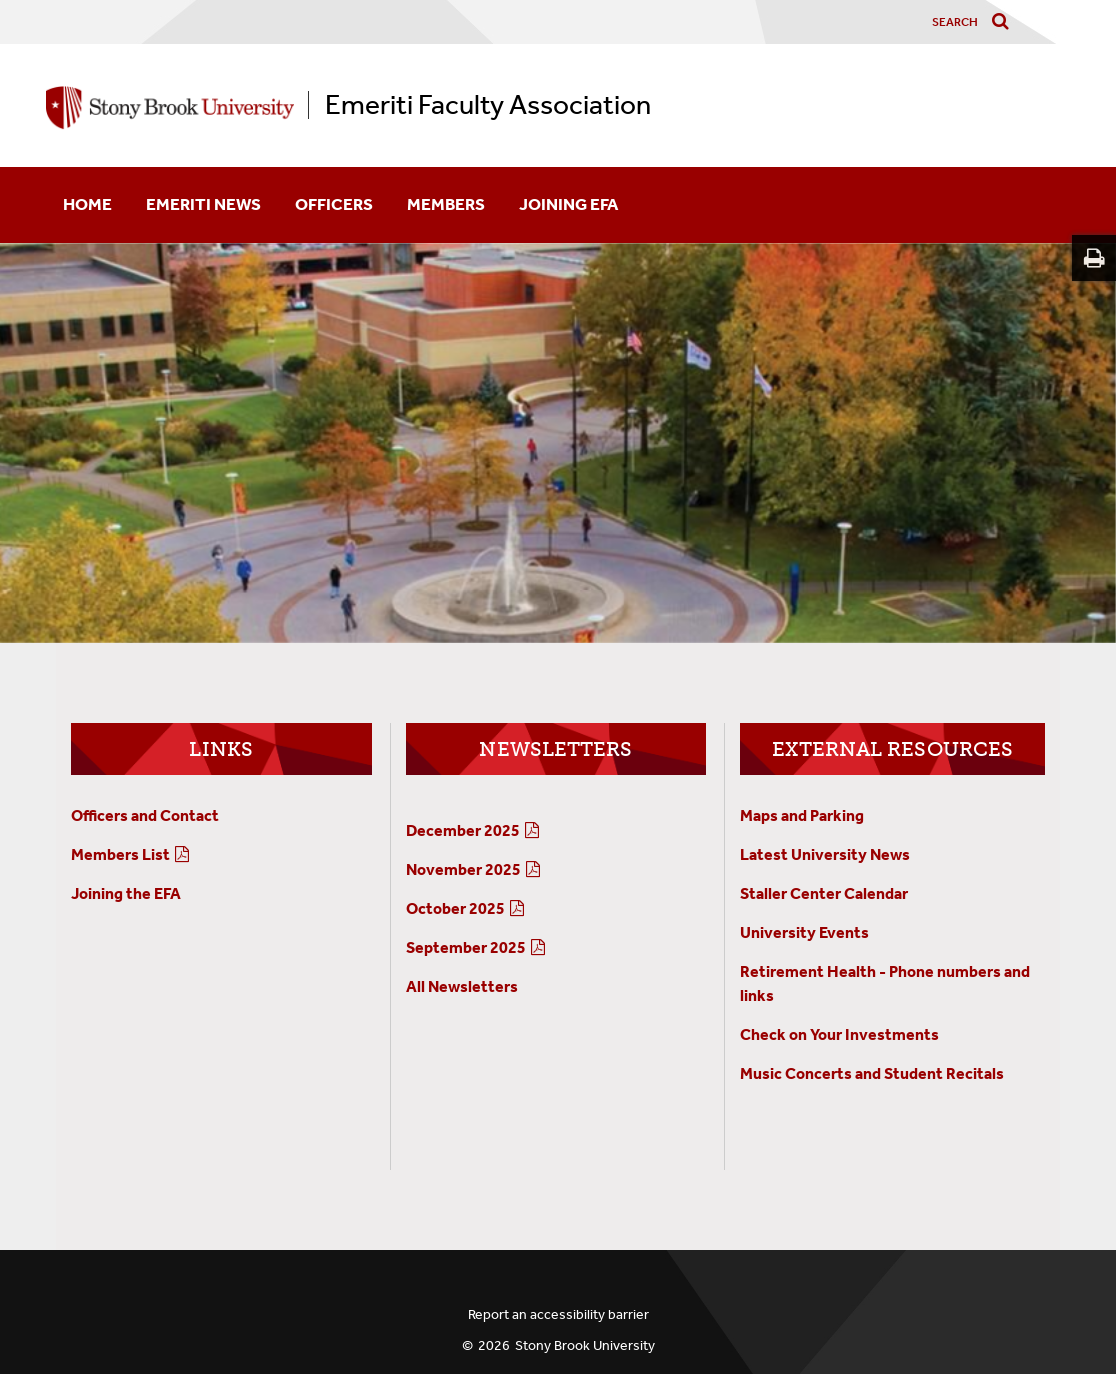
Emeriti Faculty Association (488, 105)
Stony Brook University (585, 1345)
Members (446, 204)
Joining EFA (568, 204)
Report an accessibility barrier (558, 1314)
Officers (334, 204)
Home (87, 204)
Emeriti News (203, 204)
